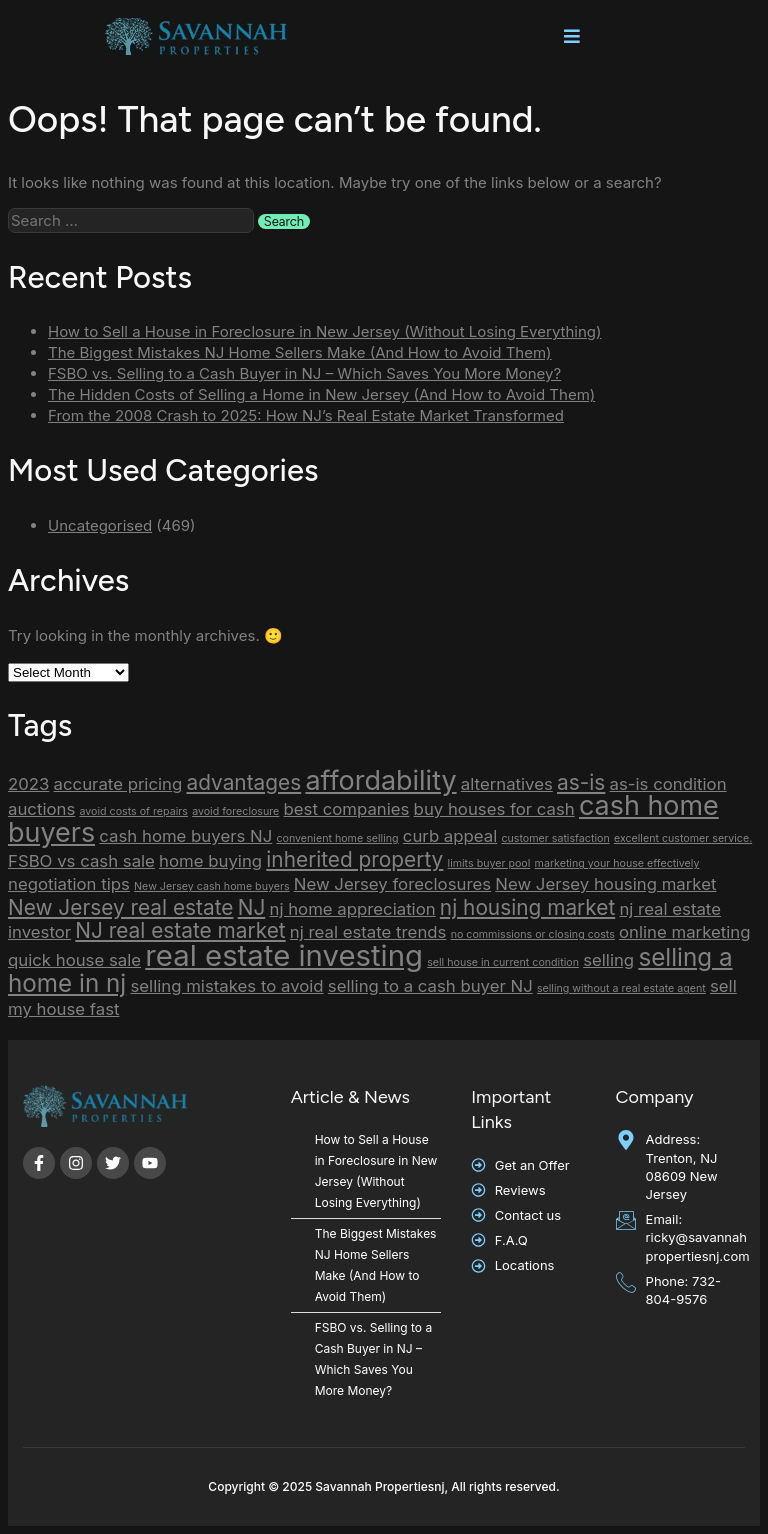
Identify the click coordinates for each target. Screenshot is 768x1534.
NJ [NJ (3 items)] (252, 907)
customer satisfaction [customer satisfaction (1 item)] (555, 838)
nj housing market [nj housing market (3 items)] (527, 907)
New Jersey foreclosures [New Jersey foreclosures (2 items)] (392, 884)
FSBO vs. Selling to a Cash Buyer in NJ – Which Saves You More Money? (304, 373)
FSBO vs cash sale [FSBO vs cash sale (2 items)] (81, 861)
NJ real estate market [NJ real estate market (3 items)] (180, 930)
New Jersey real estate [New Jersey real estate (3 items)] (120, 907)
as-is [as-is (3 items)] (581, 782)
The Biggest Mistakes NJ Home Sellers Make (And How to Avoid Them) (300, 352)
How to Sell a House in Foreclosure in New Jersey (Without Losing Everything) (324, 331)
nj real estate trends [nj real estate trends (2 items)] (368, 932)
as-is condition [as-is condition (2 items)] (668, 784)
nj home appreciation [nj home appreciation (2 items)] (353, 909)
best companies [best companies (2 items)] (347, 809)
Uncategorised (100, 525)
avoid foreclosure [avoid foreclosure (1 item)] (235, 811)
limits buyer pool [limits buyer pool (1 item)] (489, 863)
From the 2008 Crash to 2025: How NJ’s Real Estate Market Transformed (306, 415)
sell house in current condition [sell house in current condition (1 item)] (503, 962)
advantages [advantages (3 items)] (243, 782)
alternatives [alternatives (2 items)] (507, 784)
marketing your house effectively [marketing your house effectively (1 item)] (617, 863)
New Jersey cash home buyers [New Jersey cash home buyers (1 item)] (211, 886)
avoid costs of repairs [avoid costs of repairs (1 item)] (133, 811)
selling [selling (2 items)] (608, 960)
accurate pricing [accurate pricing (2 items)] (118, 784)
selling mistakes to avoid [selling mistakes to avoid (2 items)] (226, 986)
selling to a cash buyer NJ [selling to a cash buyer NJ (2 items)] (430, 986)
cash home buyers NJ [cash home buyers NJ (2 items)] (185, 836)
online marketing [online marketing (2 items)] (684, 932)
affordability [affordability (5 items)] (380, 780)
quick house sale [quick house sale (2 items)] (74, 960)
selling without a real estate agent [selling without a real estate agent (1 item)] (621, 988)
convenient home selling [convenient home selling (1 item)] (337, 838)
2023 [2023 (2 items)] (28, 784)
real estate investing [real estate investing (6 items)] (284, 955)
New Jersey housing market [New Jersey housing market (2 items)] (605, 884)
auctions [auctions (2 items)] (41, 809)
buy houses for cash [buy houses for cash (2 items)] (494, 809)
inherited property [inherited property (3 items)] (354, 859)
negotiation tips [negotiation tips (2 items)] (69, 884)
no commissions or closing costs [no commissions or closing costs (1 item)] (533, 934)
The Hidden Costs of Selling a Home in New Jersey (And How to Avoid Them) (321, 394)
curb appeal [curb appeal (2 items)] (450, 836)
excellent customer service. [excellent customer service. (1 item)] (683, 838)
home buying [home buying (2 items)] (210, 861)
